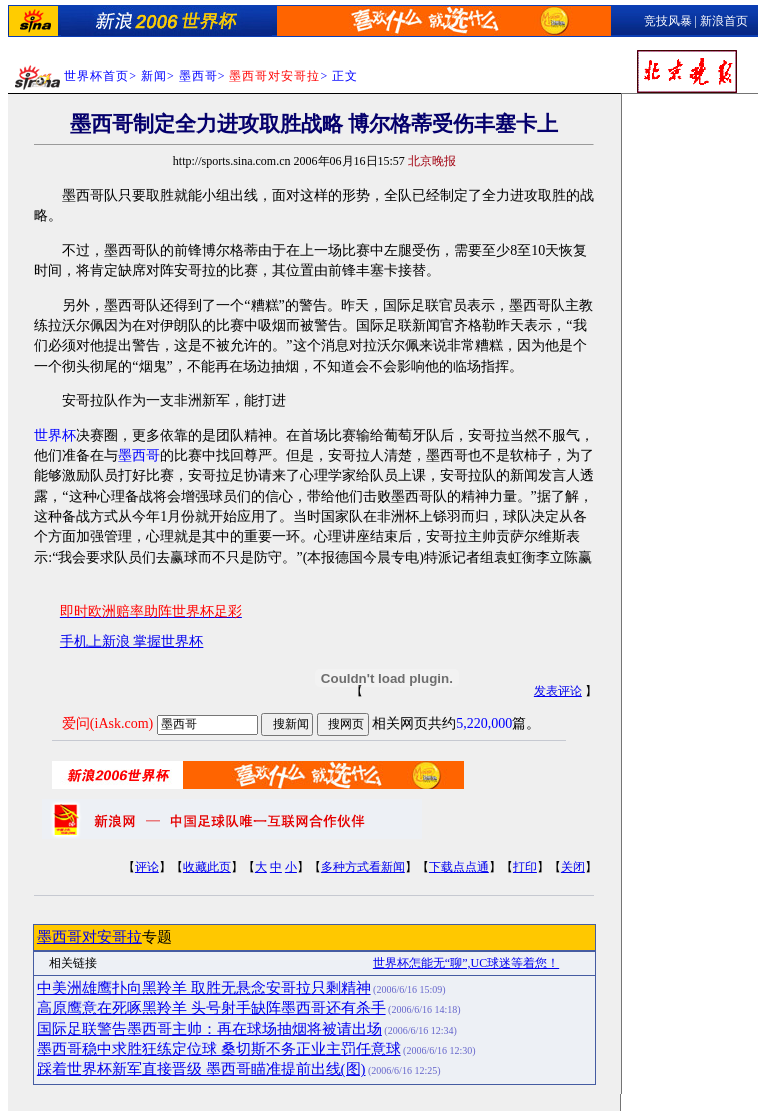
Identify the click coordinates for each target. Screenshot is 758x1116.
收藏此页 (207, 867)
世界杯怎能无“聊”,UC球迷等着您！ (466, 963)
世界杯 (55, 435)
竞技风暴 (668, 21)
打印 (525, 867)
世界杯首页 (96, 76)
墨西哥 (198, 76)
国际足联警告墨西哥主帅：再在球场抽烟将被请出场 (209, 1029)
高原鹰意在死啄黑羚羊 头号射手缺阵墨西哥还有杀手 (211, 1008)
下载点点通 (459, 867)
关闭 (573, 867)
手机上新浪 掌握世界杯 (132, 641)
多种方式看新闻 (363, 867)
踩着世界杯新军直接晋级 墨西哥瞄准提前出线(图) (201, 1069)
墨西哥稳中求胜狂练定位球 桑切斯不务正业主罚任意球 (219, 1049)
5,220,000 (484, 723)
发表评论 (558, 691)
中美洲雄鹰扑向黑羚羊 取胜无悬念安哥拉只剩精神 (204, 988)
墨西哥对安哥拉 (89, 937)
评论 (147, 867)
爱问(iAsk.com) (107, 723)
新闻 (154, 76)
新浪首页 (724, 21)
